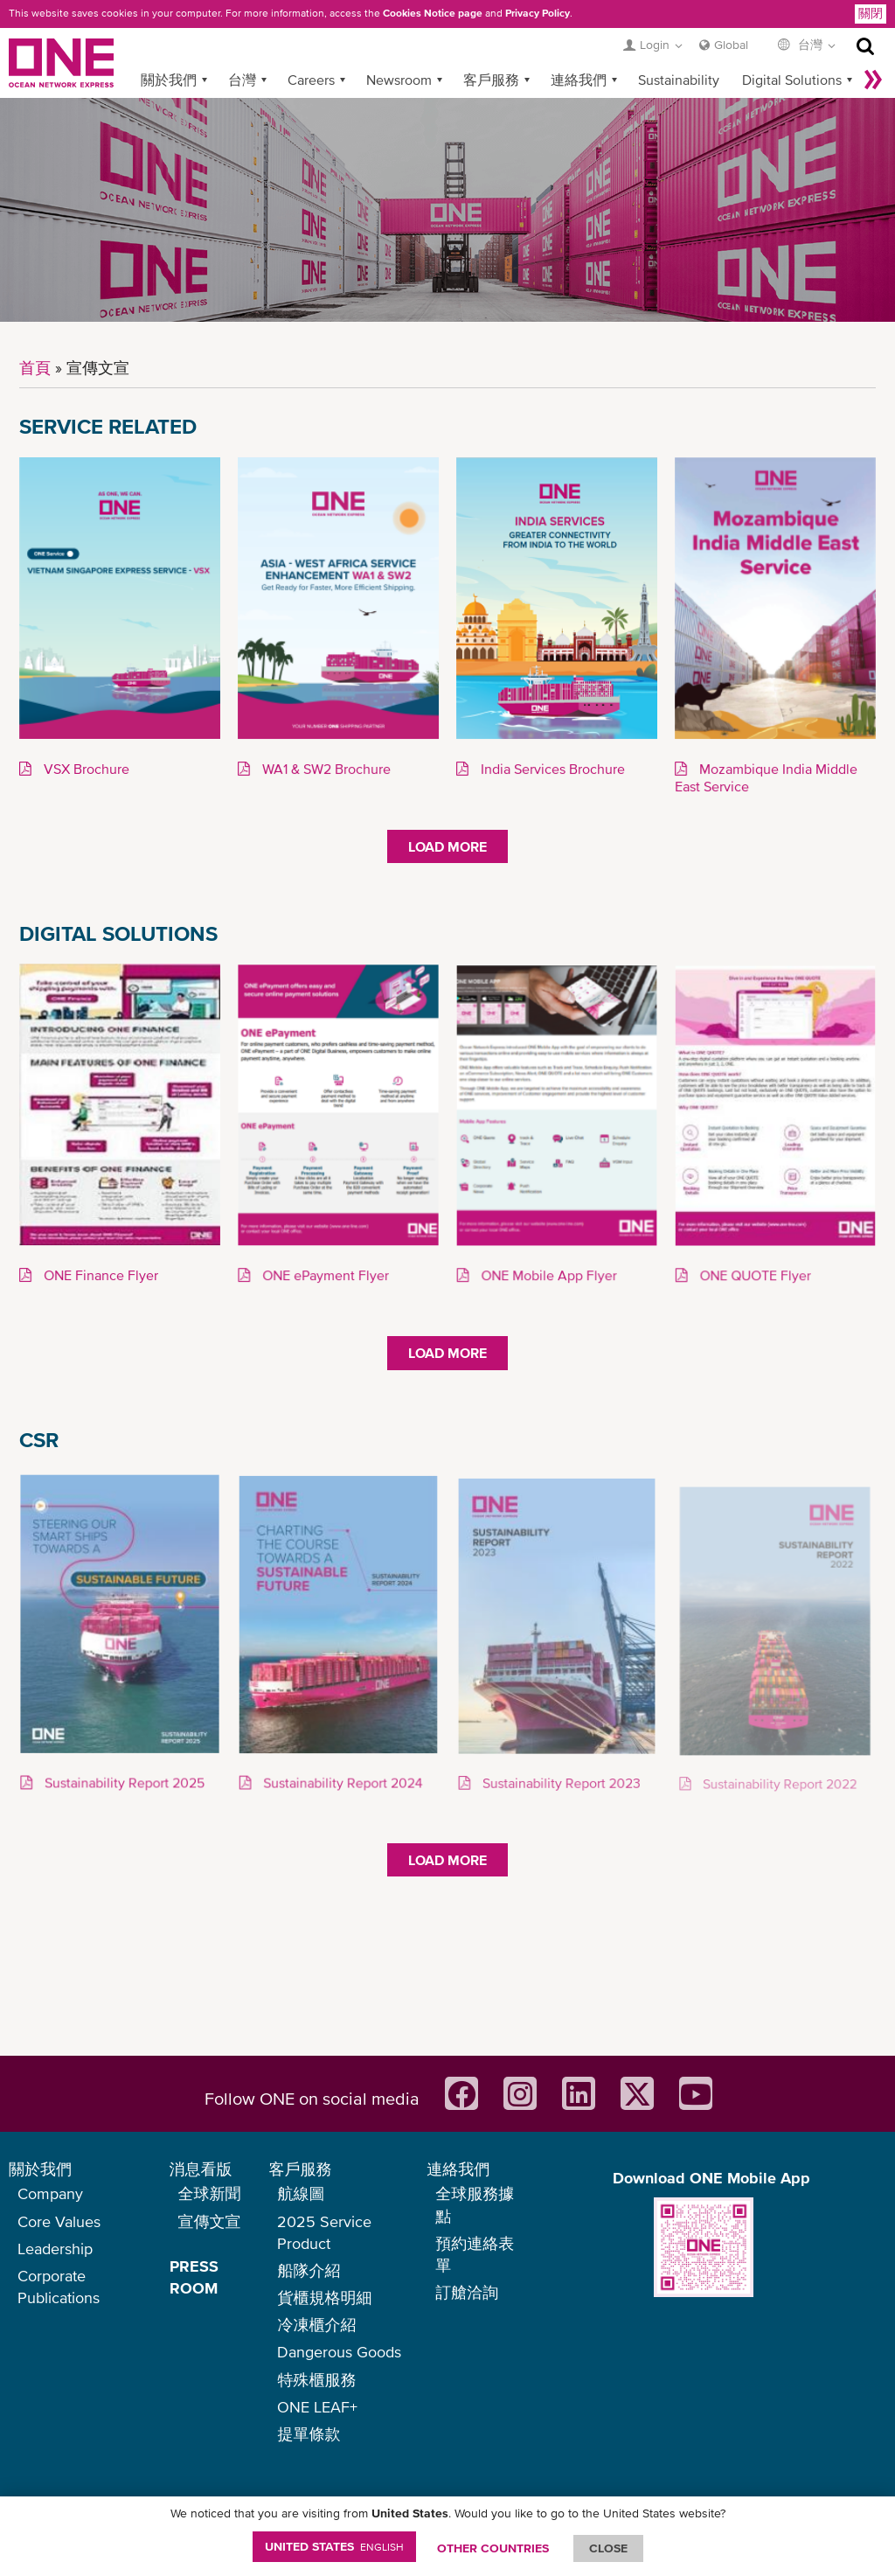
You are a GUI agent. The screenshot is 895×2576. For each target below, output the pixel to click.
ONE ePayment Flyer (324, 1276)
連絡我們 (579, 79)
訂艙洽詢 (466, 2292)
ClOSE (608, 2548)
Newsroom (399, 79)
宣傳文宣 (209, 2221)
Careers (311, 79)
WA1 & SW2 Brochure (325, 768)
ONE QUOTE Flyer (753, 1276)
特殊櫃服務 (316, 2380)
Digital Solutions (792, 79)
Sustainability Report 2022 (778, 1785)
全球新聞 (209, 2193)
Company (50, 2193)
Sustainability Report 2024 (341, 1783)
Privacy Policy (537, 13)
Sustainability (678, 79)
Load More (447, 846)
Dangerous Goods (339, 2352)
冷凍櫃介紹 (316, 2324)
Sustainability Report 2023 (559, 1784)
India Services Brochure (551, 768)
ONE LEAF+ (317, 2407)
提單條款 (308, 2434)
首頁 (35, 368)
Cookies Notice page (432, 13)
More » (873, 79)
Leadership (55, 2248)
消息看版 (201, 2169)
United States (334, 2546)
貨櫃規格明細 (324, 2297)
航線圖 (300, 2193)
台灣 (242, 79)
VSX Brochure (84, 768)
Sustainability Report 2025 (122, 1783)
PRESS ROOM (194, 2277)
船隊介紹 (308, 2270)
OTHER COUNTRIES (493, 2548)
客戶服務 (491, 79)
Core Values (59, 2221)
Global (731, 45)
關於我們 (169, 79)
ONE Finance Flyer (98, 1276)
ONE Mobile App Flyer (547, 1276)
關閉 (870, 13)
